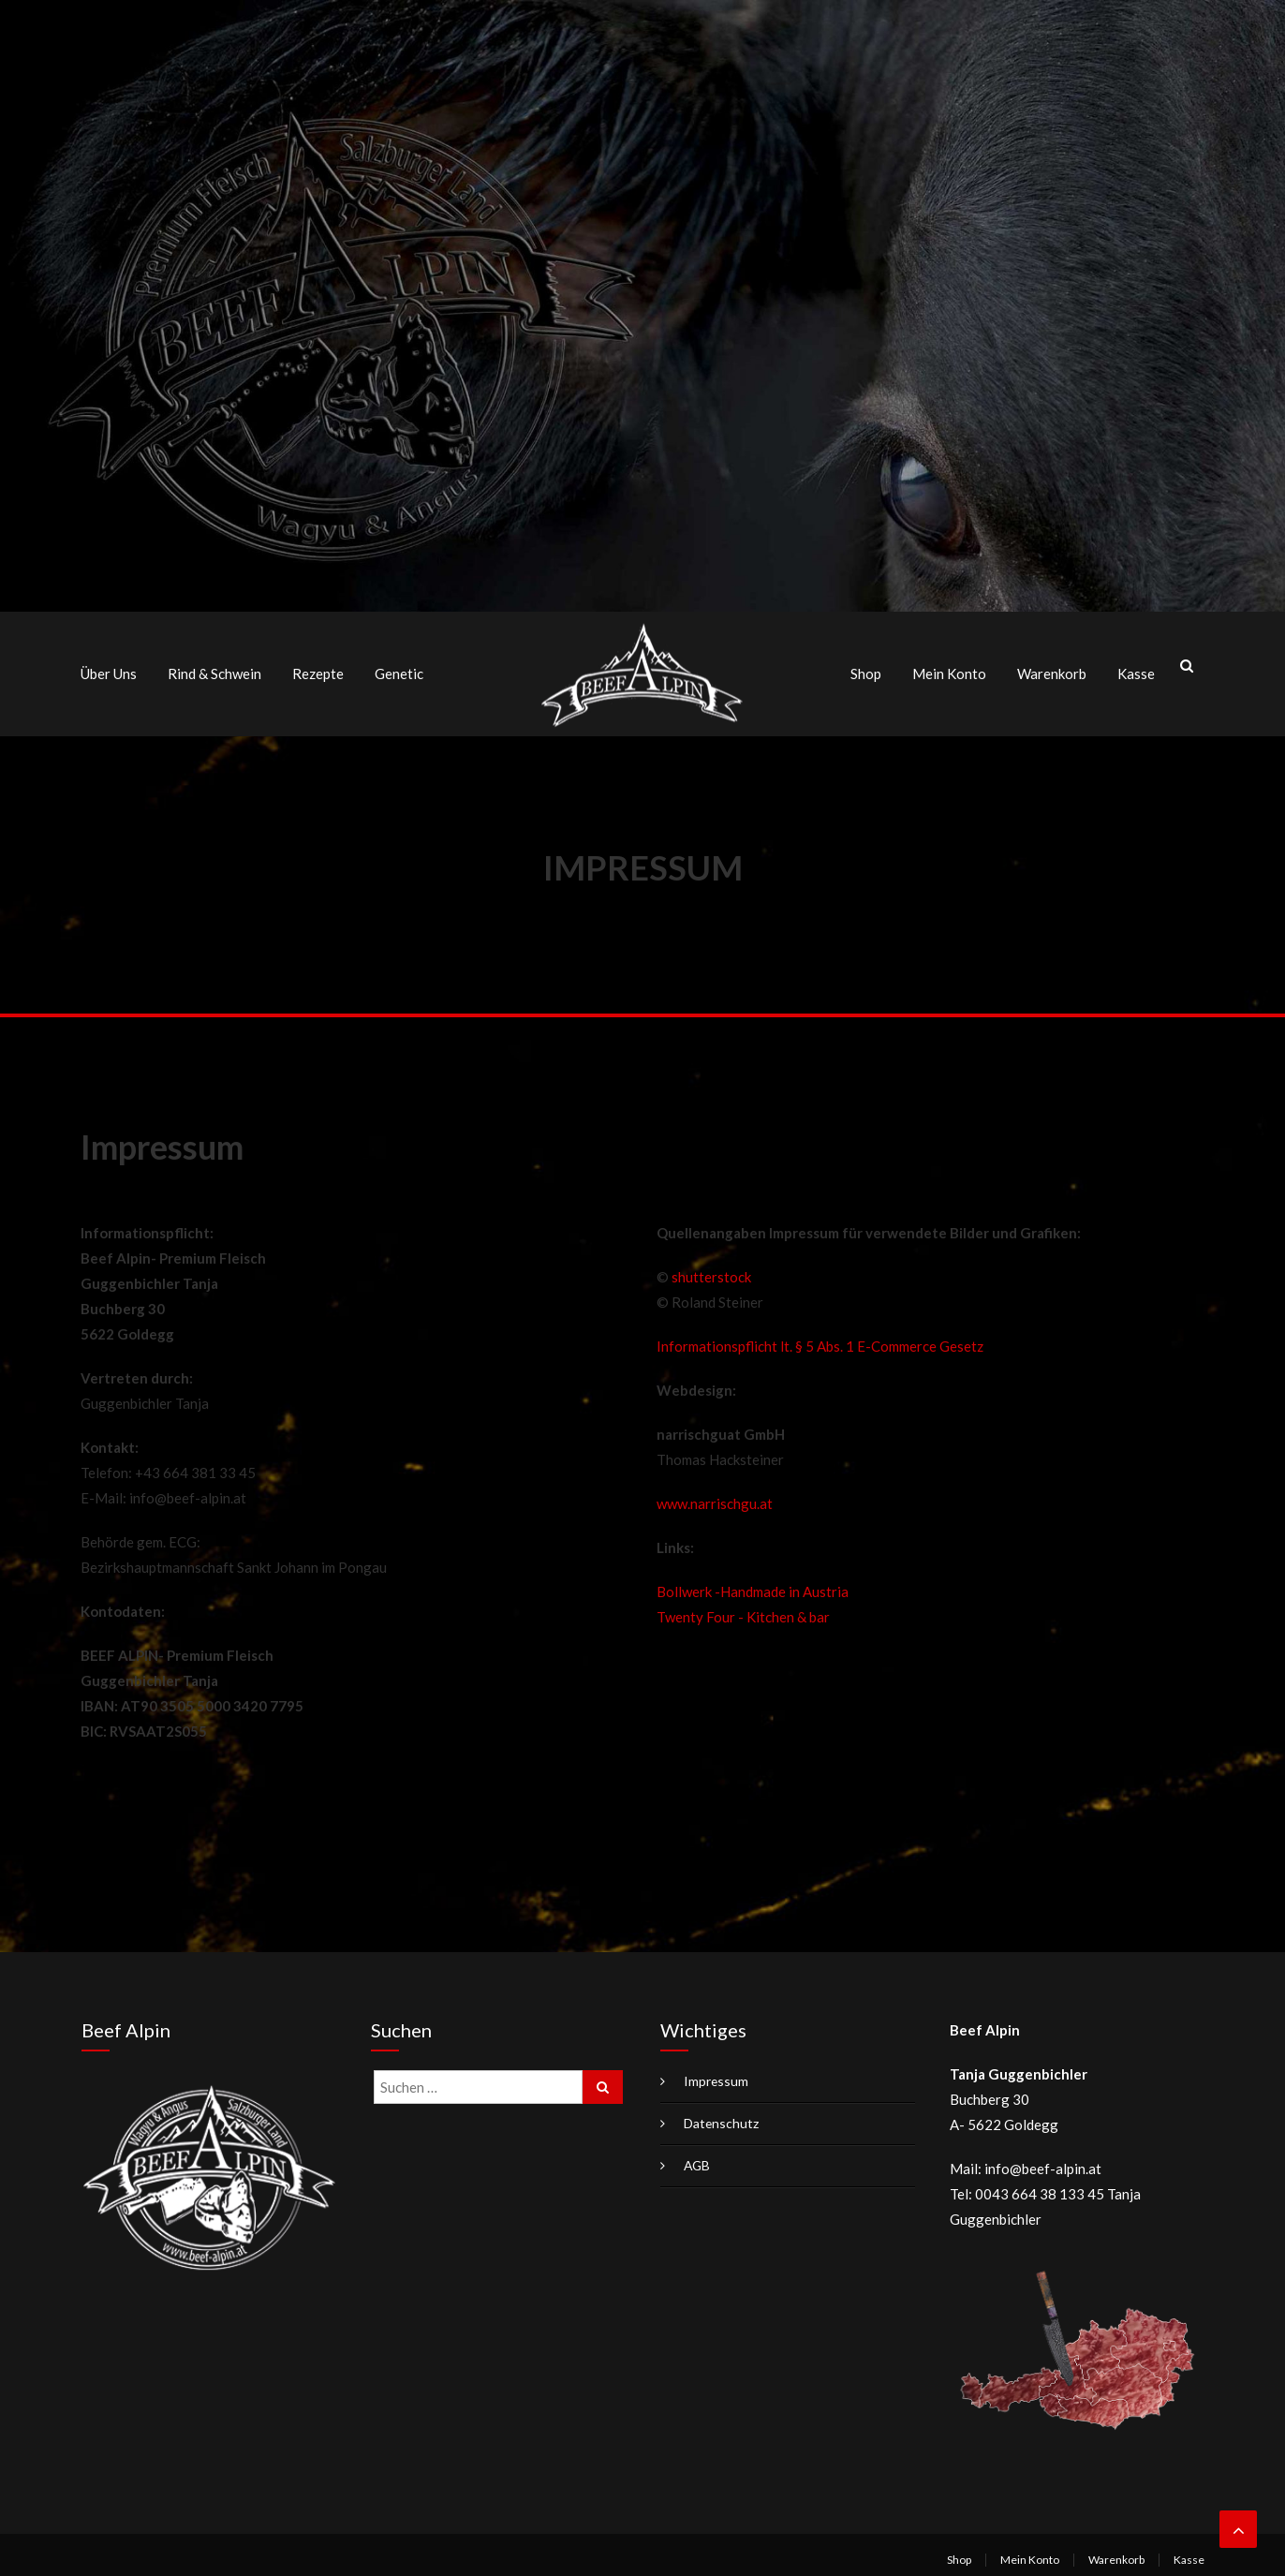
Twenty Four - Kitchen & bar (743, 1611)
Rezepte (318, 670)
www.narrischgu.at (715, 1497)
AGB (698, 2160)
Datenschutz (722, 2117)
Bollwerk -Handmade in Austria (753, 1585)
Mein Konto (949, 670)
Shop (865, 670)
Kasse (1136, 670)
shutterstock (711, 1271)
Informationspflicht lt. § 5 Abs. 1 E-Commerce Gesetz (820, 1340)
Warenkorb (1051, 670)
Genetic (399, 670)
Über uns (109, 670)
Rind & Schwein (214, 670)
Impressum (716, 2075)
